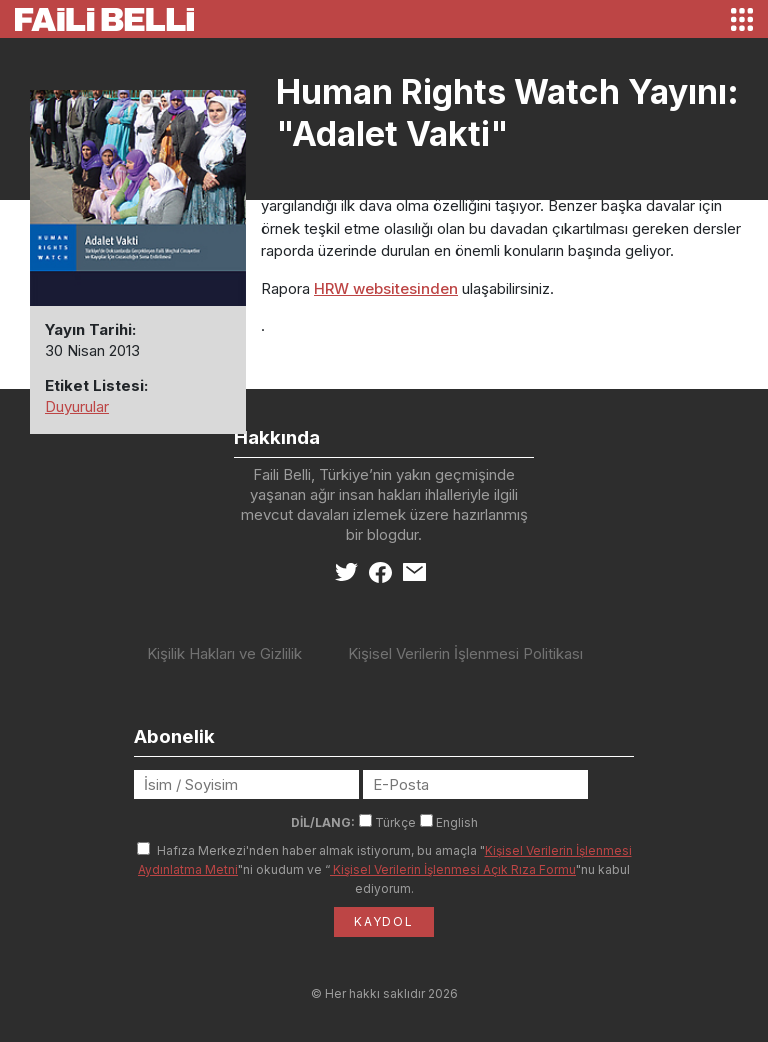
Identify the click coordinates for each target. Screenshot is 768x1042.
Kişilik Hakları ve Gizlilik (224, 653)
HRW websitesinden (386, 288)
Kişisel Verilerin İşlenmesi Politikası (465, 653)
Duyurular (77, 406)
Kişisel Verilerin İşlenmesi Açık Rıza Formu (453, 869)
